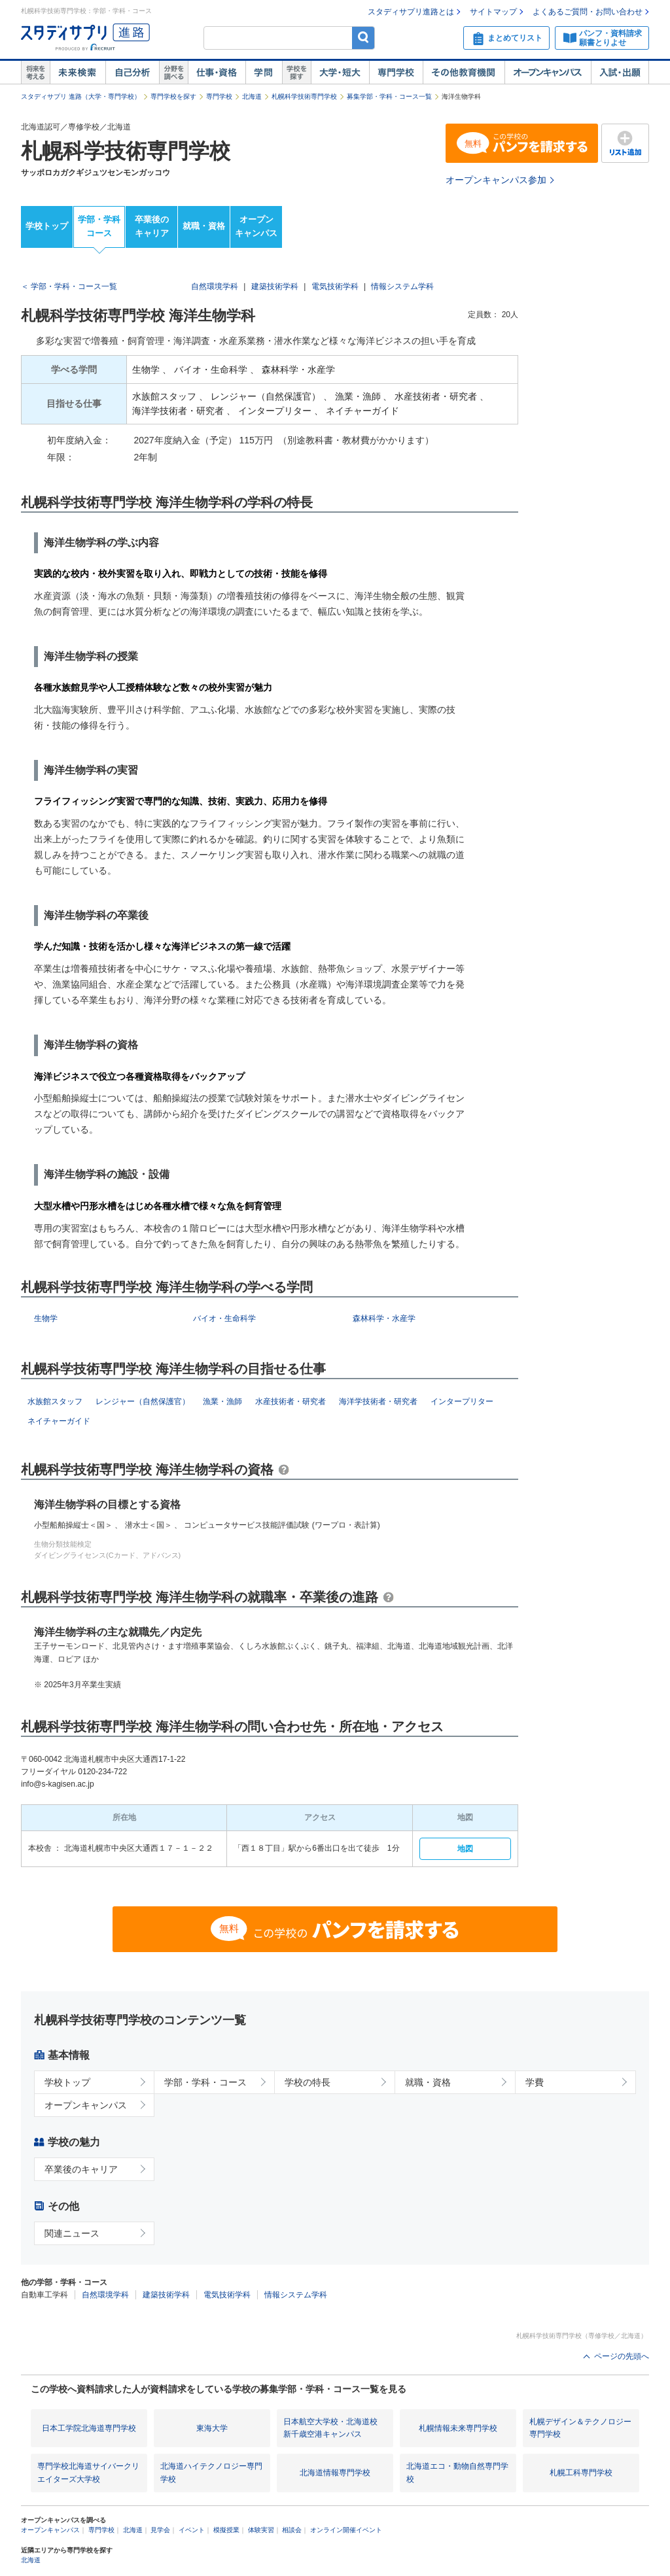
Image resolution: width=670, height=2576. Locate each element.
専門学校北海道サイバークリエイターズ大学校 (88, 2472)
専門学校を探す (173, 96)
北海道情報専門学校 (335, 2472)
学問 (263, 72)
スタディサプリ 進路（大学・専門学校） (81, 96)
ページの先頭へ (621, 2356)
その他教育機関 (463, 72)
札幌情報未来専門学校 (458, 2428)
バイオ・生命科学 (224, 1318)
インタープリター (462, 1401)
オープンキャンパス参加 (496, 180)
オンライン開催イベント (346, 2529)
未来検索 (77, 72)
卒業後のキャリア (152, 226)
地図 (465, 1848)
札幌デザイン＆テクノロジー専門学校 (580, 2428)
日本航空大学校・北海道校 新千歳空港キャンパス (330, 2428)
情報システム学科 (402, 286)
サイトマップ (493, 11)
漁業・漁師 (222, 1401)
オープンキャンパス (547, 72)
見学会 (160, 2529)
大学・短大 (340, 72)
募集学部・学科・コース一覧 (389, 96)
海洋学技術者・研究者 (378, 1401)
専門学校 (396, 72)
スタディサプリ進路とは (411, 11)
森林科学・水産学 (384, 1318)
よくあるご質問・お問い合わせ (588, 11)
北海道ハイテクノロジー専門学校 (211, 2472)
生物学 (46, 1318)
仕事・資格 (216, 72)
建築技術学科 (274, 286)
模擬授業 (226, 2529)
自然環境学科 (214, 286)
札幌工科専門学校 (581, 2472)
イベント (192, 2529)
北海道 (252, 96)
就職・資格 (204, 226)
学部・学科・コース (205, 2082)
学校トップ (47, 226)
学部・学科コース (99, 226)
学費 (534, 2082)
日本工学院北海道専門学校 (89, 2428)
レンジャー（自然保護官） (143, 1401)
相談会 (292, 2529)
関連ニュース (71, 2233)
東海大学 (212, 2428)
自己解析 (132, 72)
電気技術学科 (335, 286)
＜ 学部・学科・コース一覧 (69, 286)
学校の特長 (307, 2082)
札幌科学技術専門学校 (304, 96)
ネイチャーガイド (58, 1421)
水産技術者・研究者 (290, 1401)
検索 (363, 37)
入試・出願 (620, 72)
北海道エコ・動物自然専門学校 (457, 2472)
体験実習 (261, 2529)
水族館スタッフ (54, 1401)
